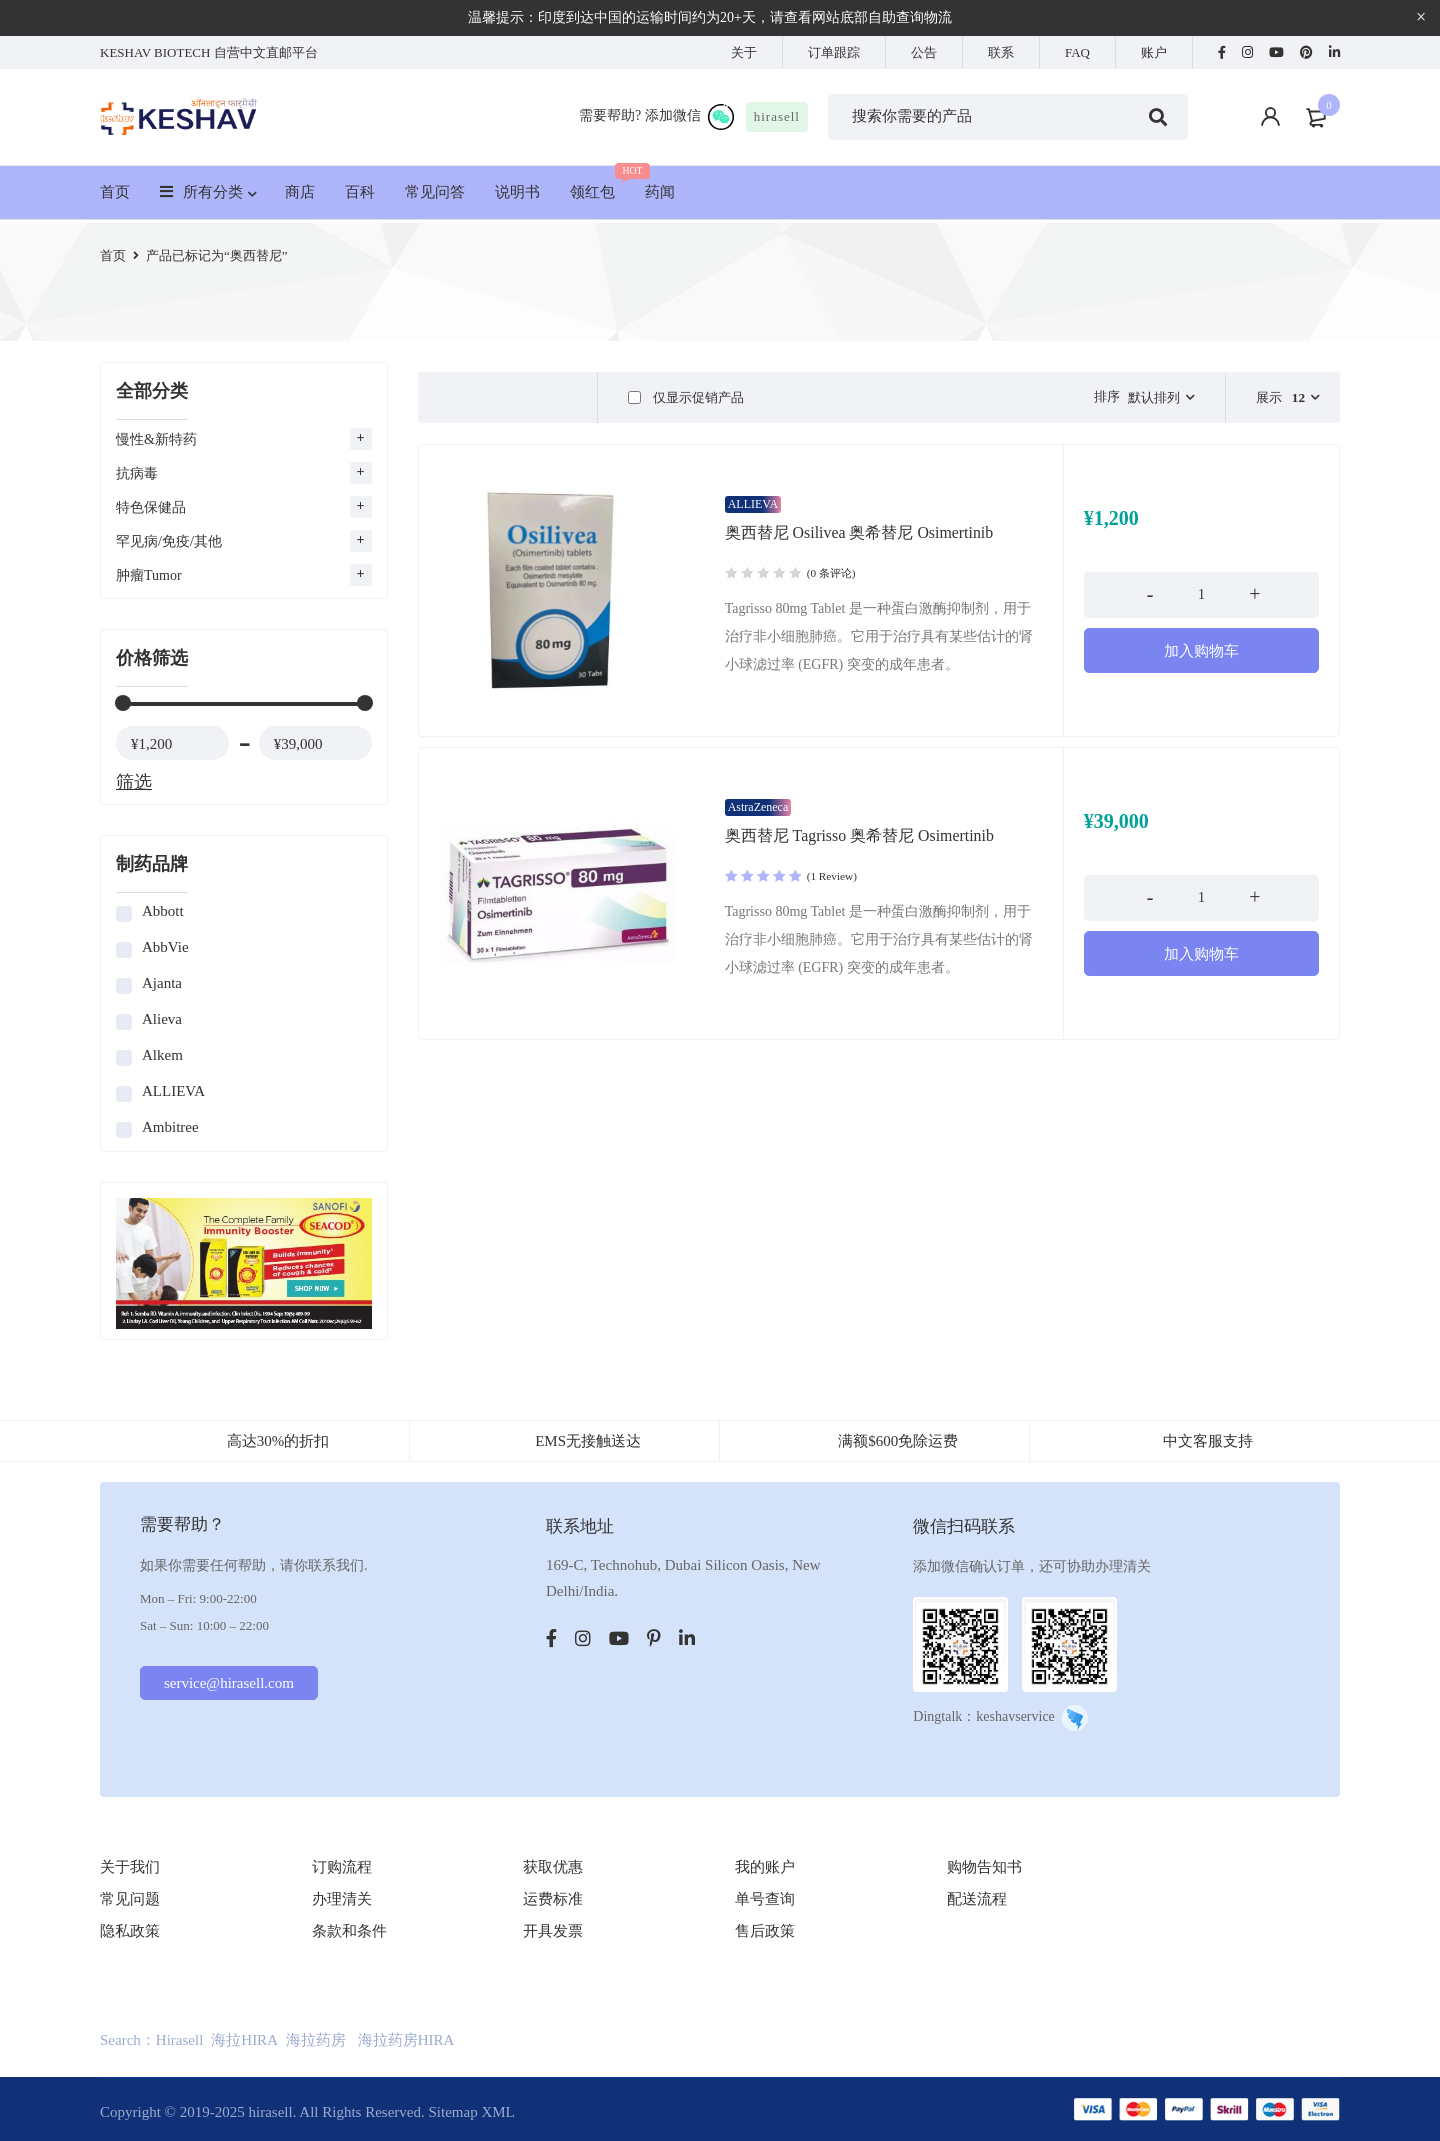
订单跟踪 (834, 52)
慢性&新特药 (156, 439)
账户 (1154, 52)
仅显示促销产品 (685, 397)
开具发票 (553, 1931)
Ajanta (162, 983)
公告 (924, 52)
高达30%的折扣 (278, 1441)
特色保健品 (151, 507)
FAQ (1077, 52)
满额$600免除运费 (898, 1441)
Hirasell (179, 2040)
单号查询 (765, 1899)
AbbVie (165, 947)
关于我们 (130, 1867)
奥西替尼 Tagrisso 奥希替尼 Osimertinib (860, 844)
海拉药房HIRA (406, 2040)
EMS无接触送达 (588, 1441)
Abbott (163, 911)
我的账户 (765, 1867)
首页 (113, 255)
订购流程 (342, 1867)
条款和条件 (349, 1931)
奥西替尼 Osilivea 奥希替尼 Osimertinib (860, 541)
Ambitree (170, 1127)
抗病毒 (137, 473)
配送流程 (977, 1899)
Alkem (162, 1055)
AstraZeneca (758, 816)
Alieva (162, 1019)
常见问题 (130, 1899)
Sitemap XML (471, 2112)
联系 (1001, 52)
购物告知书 (984, 1867)
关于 (744, 52)
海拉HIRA (244, 2040)
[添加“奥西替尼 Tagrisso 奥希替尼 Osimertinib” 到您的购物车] (1201, 963)
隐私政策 (130, 1931)
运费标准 (553, 1899)
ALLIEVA (173, 1091)
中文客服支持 (1208, 1441)
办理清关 (342, 1899)
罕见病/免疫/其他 (169, 541)
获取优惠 (553, 1867)
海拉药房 (316, 2040)
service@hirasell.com (231, 1683)
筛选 (134, 782)
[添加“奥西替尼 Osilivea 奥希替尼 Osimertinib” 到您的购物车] (1201, 660)
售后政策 (765, 1931)
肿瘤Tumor (149, 575)
